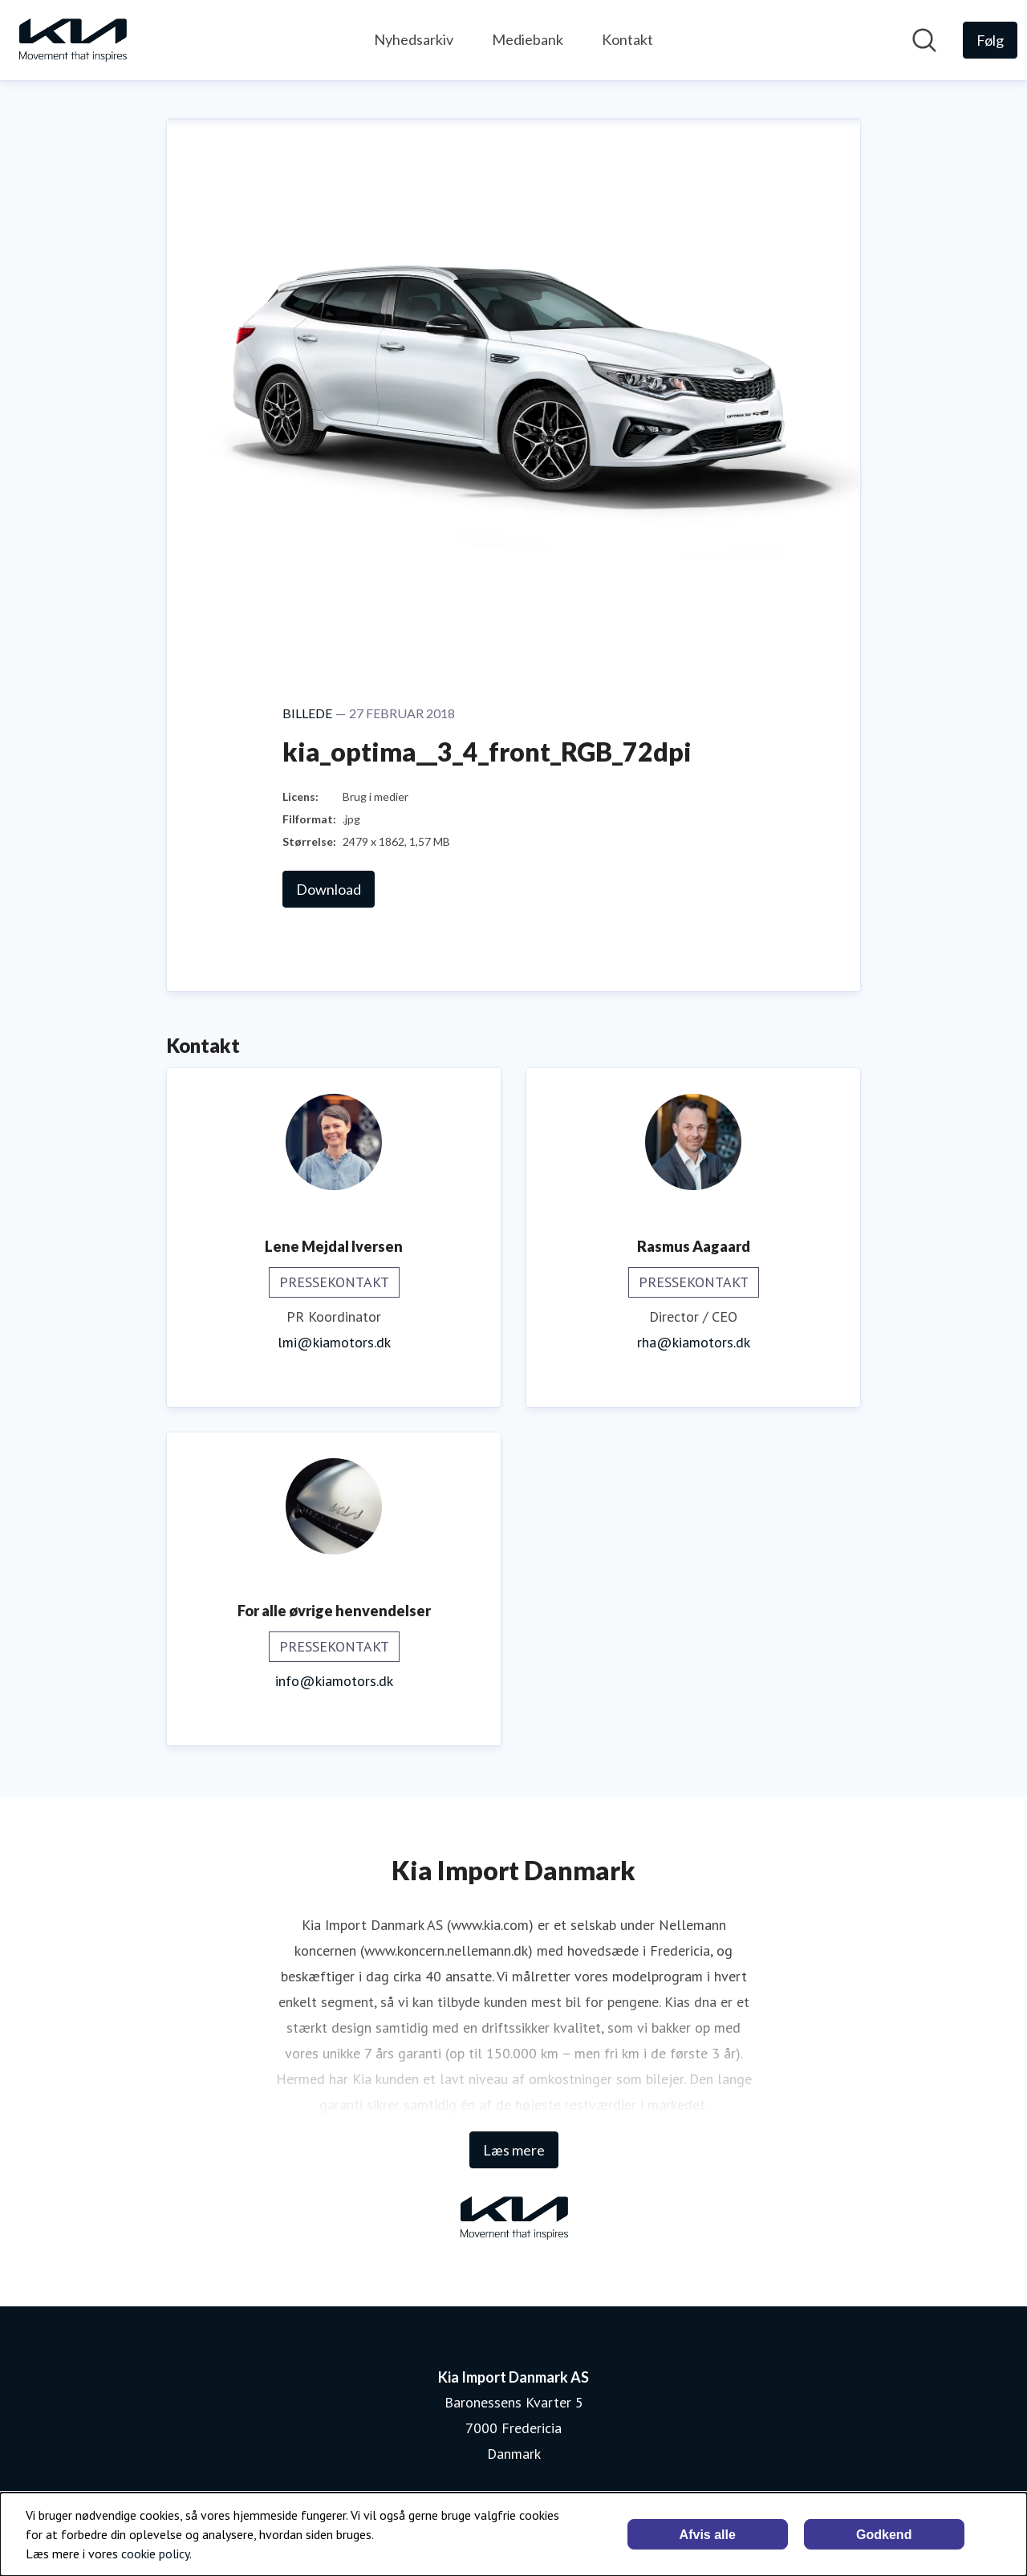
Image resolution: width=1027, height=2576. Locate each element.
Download (328, 889)
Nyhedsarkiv (413, 39)
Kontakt (627, 39)
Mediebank (527, 39)
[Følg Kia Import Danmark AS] (990, 40)
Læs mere (514, 2150)
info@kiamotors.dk (334, 1681)
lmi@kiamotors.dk (334, 1342)
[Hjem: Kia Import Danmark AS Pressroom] (72, 40)
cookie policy (155, 2554)
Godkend (883, 2534)
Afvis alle (708, 2534)
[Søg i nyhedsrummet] (924, 40)
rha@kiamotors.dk (693, 1342)
